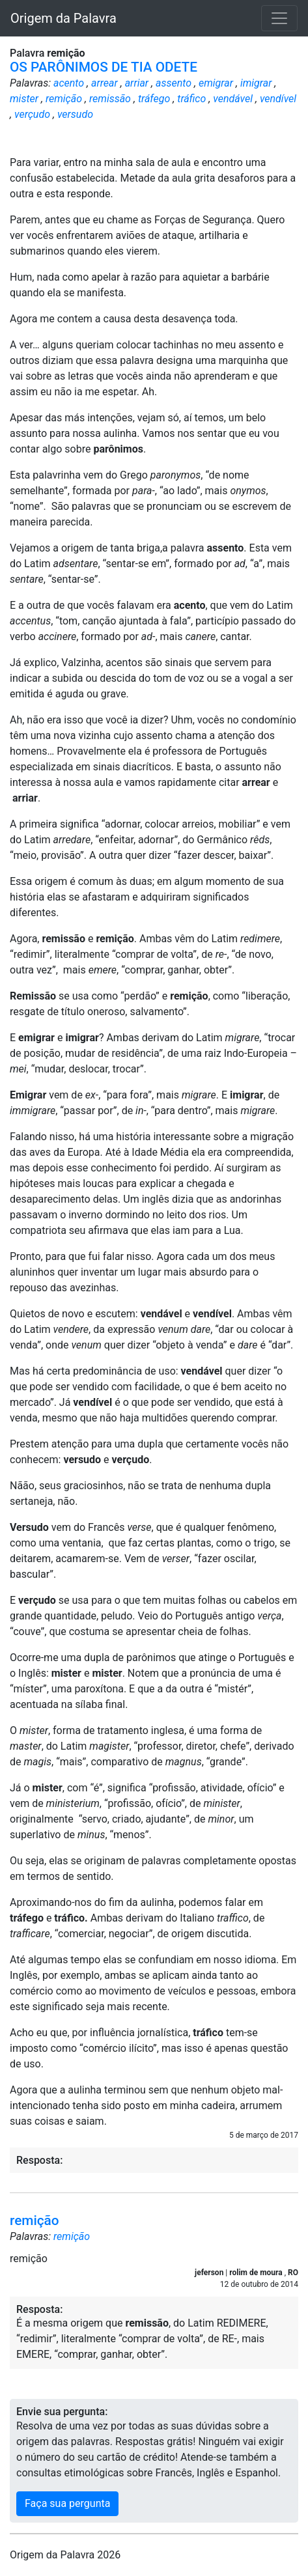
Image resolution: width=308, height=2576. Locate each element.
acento (68, 83)
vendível (278, 98)
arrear (104, 83)
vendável (233, 98)
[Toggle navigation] (279, 18)
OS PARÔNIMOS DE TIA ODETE (103, 67)
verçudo (32, 114)
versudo (75, 114)
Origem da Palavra (63, 18)
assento (173, 83)
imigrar (256, 83)
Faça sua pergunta (67, 2503)
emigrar (216, 83)
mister (24, 98)
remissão (110, 98)
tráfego (154, 98)
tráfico (191, 98)
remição (64, 98)
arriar (136, 83)
